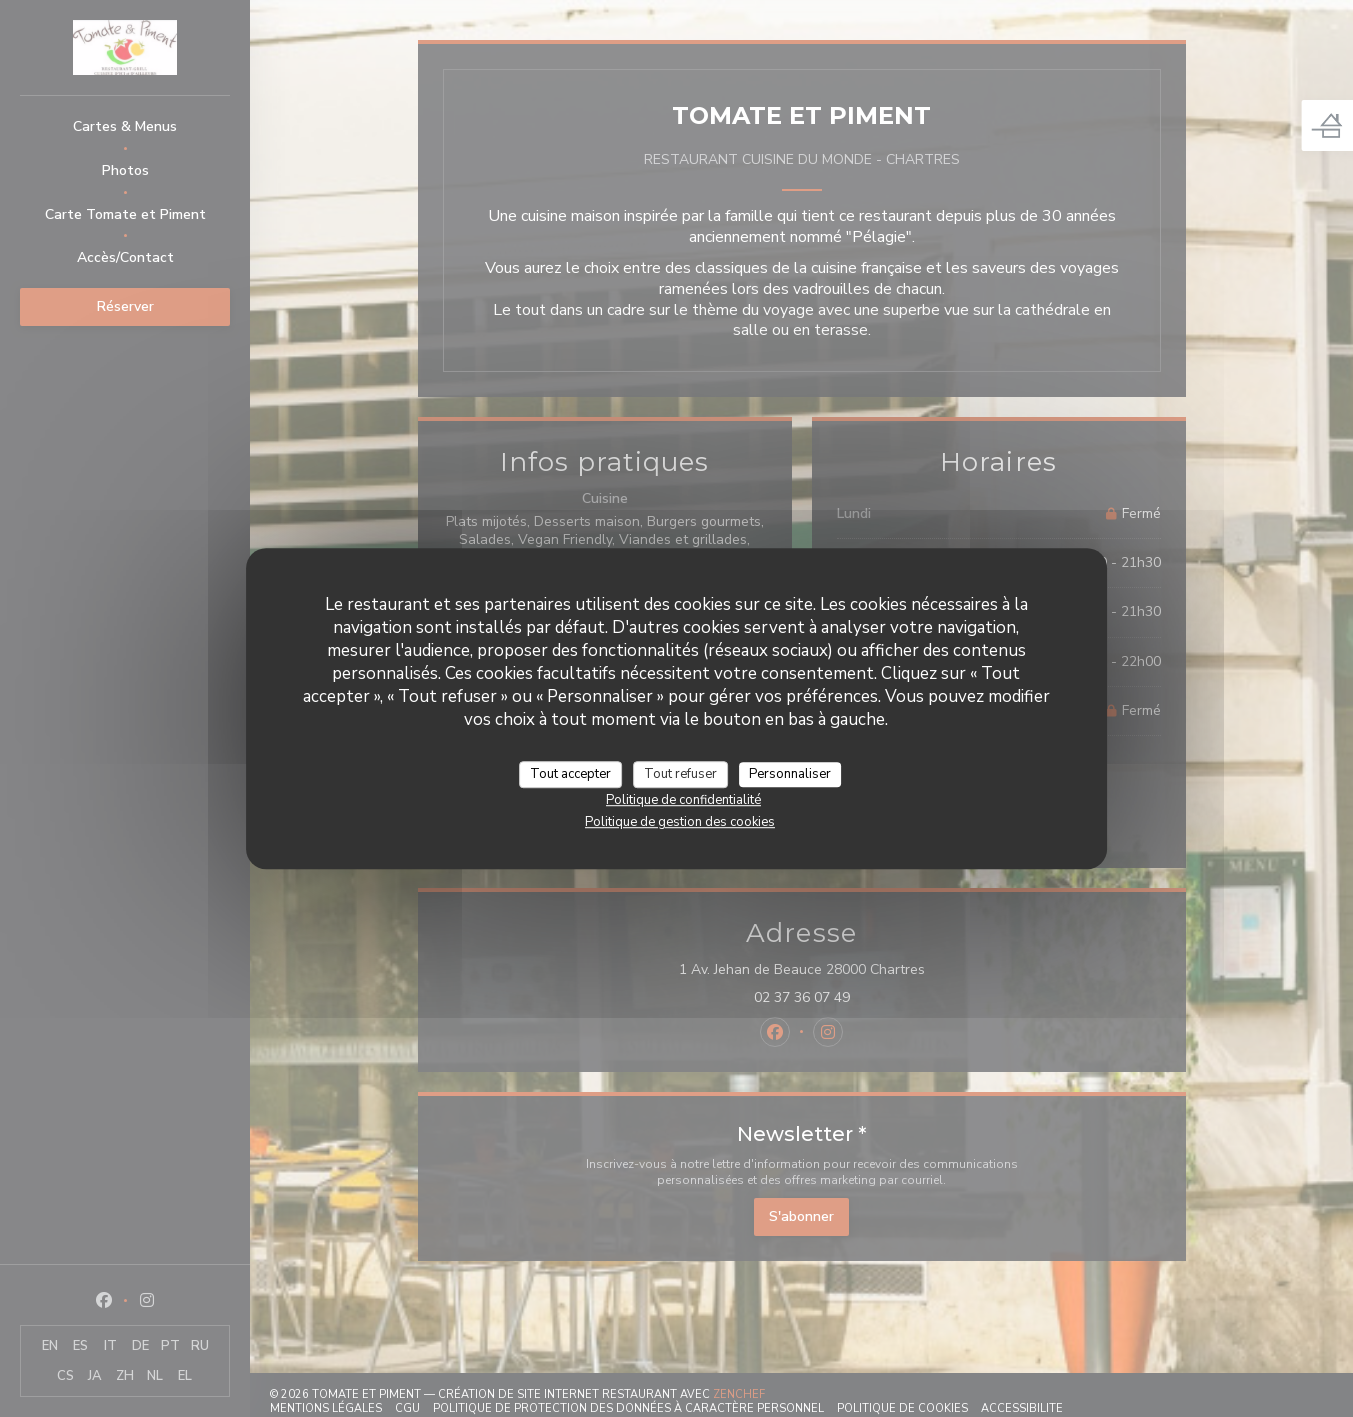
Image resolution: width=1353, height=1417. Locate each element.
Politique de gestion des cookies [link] (680, 822)
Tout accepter (570, 774)
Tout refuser (680, 774)
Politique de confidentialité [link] (683, 800)
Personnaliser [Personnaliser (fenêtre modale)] (790, 774)
